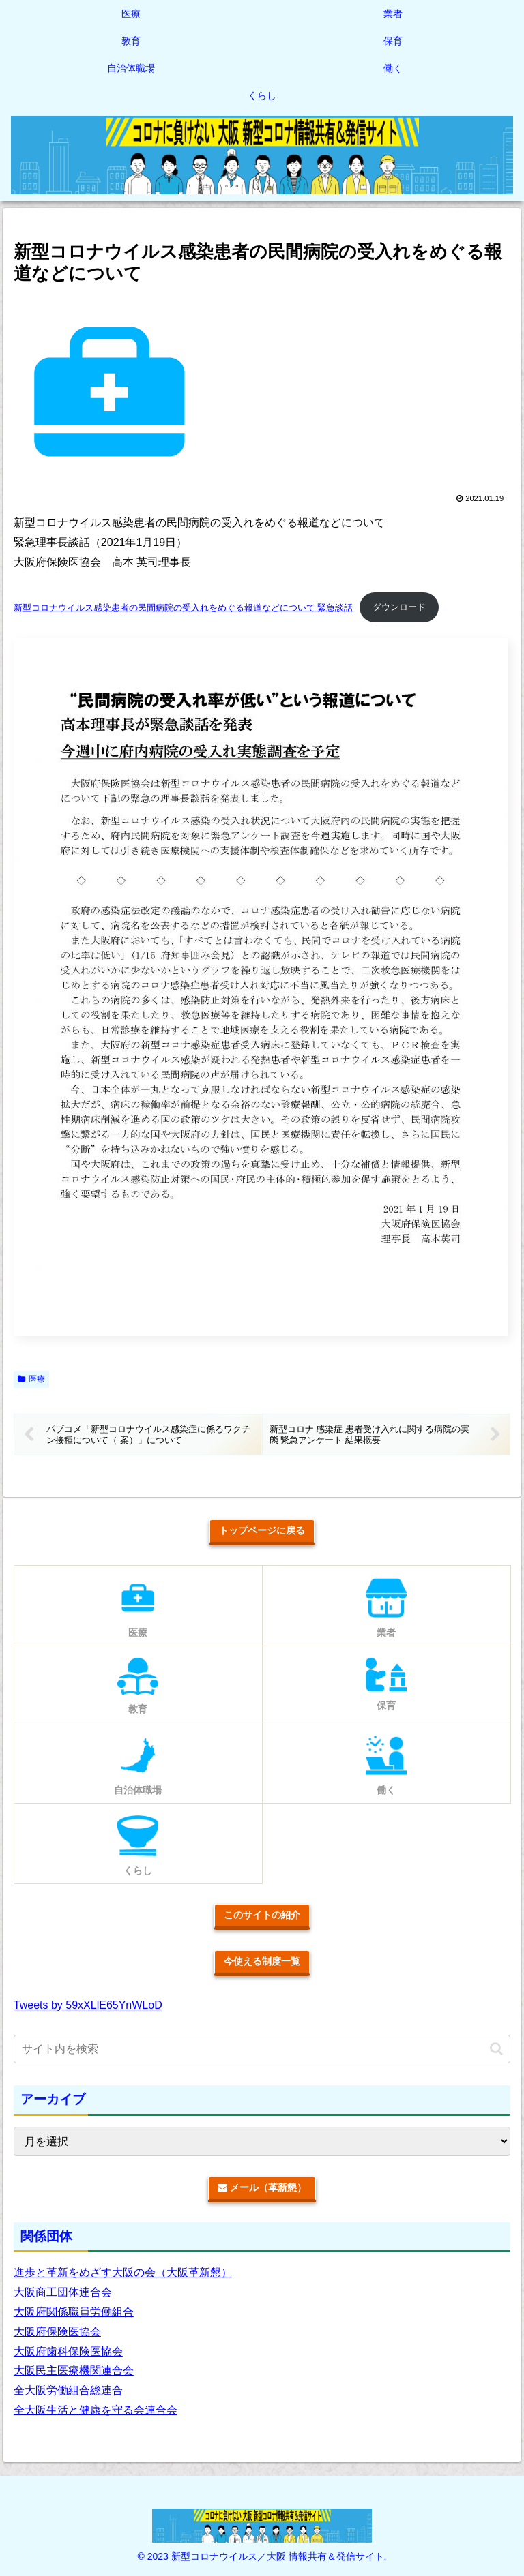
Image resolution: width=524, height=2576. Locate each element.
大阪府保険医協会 (57, 2331)
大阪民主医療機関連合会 (74, 2371)
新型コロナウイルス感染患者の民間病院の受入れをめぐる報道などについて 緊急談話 (183, 607)
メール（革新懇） (262, 2188)
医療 (31, 1379)
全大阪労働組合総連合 (68, 2391)
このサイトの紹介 (262, 1915)
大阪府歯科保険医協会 (68, 2351)
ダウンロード (399, 607)
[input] (262, 2049)
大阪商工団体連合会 (63, 2293)
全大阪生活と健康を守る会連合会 (95, 2410)
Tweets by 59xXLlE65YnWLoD (88, 2005)
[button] (496, 2049)
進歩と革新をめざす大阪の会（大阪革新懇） (123, 2273)
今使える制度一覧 (262, 1961)
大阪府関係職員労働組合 (74, 2312)
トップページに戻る (262, 1530)
